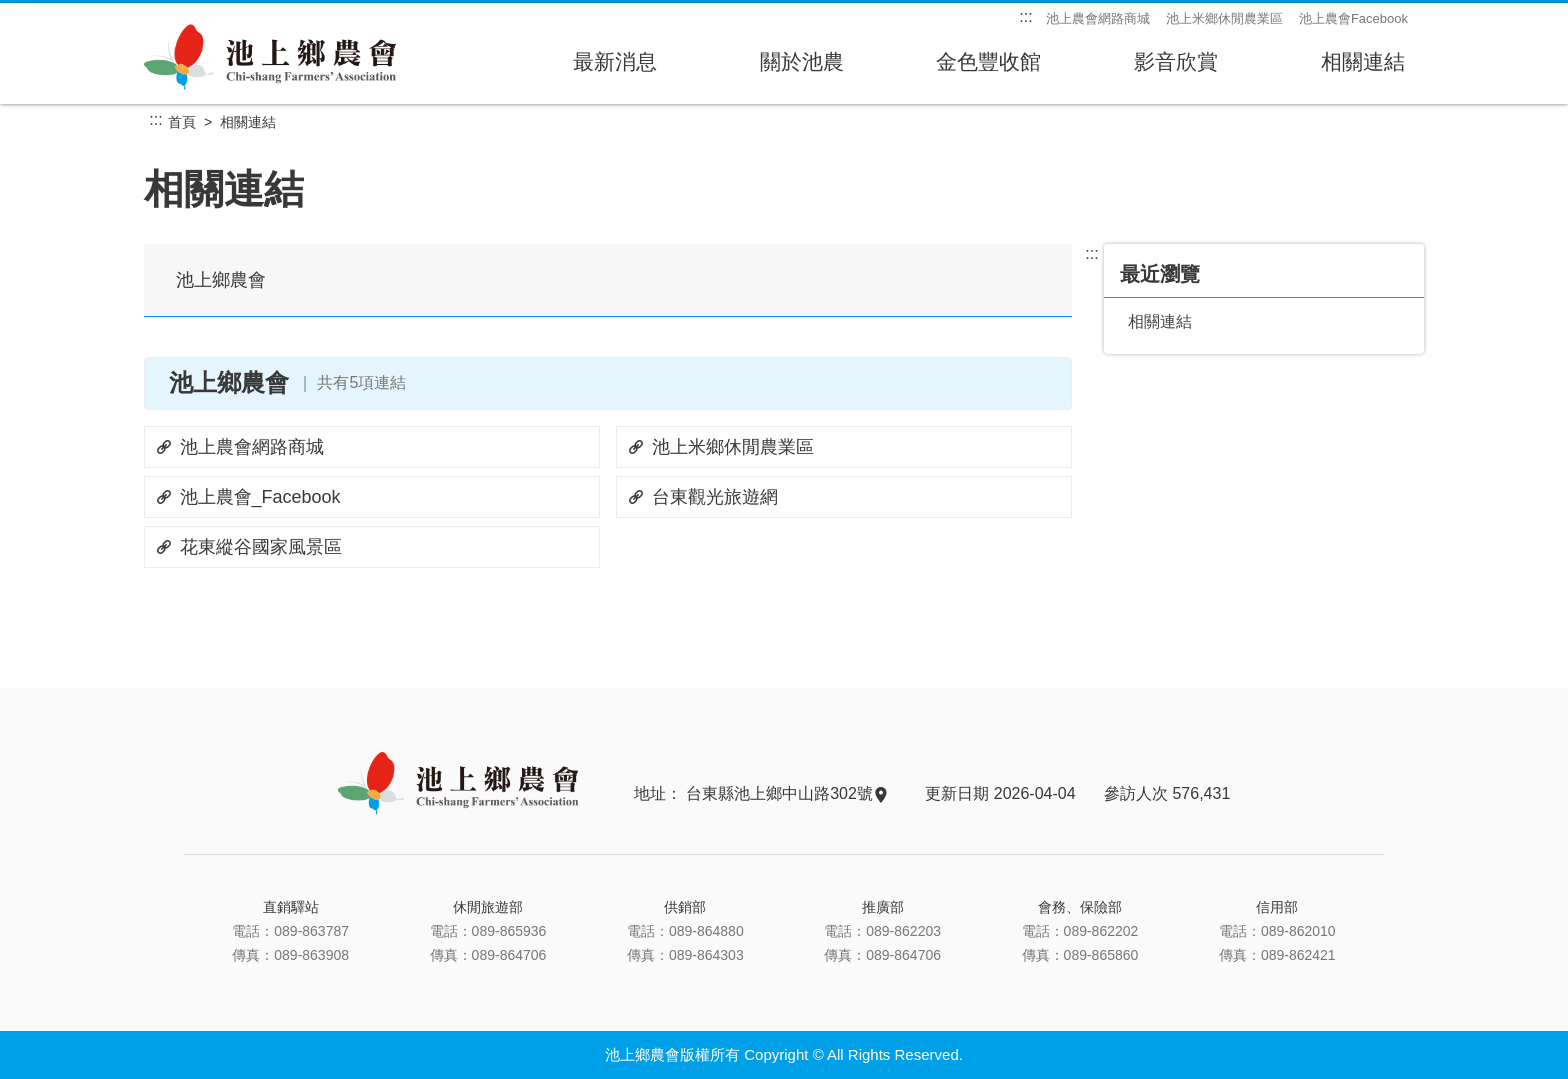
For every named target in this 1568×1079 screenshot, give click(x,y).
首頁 (182, 122)
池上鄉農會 (221, 280)
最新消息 (614, 67)
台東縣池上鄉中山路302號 (785, 793)
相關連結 (1362, 67)
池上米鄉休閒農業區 (1224, 18)
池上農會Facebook (1353, 18)
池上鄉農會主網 (271, 56)
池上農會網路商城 (1098, 18)
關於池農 (801, 67)
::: (1025, 16)
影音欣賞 (1175, 67)
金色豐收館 (988, 67)
